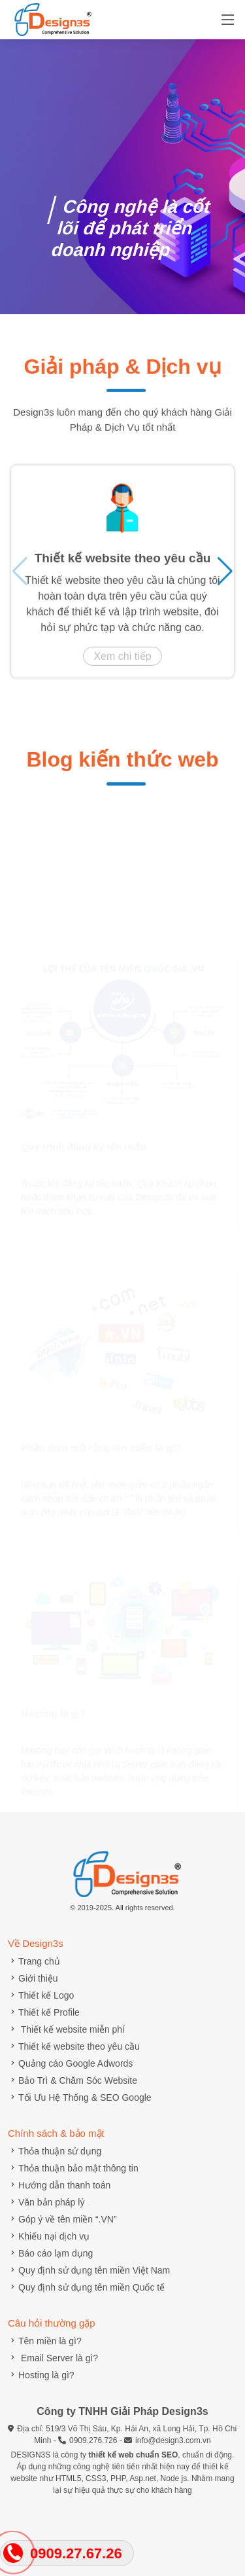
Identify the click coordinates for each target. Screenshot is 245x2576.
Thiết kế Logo (41, 1995)
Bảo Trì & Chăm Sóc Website (72, 2080)
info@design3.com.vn (173, 2440)
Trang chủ (34, 1961)
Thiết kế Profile (44, 2012)
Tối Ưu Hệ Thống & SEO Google (80, 2097)
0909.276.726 (93, 2440)
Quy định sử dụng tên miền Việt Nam (89, 2270)
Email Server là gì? (53, 2358)
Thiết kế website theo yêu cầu (123, 564)
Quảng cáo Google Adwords (70, 2063)
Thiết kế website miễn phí (66, 2029)
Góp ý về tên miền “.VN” (62, 2219)
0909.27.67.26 (76, 2553)
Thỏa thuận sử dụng (54, 2151)
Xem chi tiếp (122, 662)
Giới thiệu (33, 1978)
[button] (225, 577)
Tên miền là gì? (45, 2341)
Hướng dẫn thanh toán (59, 2185)
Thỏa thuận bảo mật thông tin (73, 2168)
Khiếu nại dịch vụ (49, 2236)
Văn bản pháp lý (46, 2202)
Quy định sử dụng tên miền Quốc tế (86, 2287)
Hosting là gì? (41, 2375)
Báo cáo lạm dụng (50, 2253)
